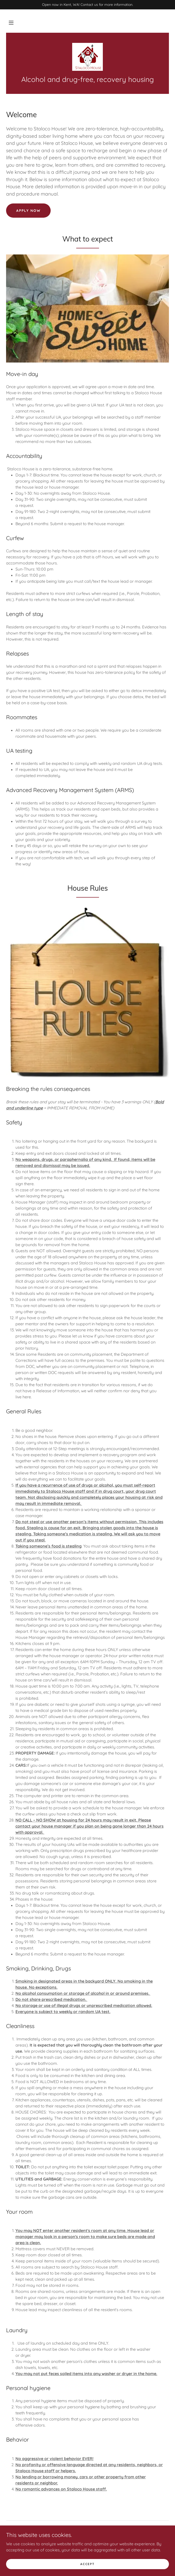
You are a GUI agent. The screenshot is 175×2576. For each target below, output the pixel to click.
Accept (87, 2564)
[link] (87, 57)
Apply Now (28, 210)
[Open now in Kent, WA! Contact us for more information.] (87, 4)
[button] (11, 23)
